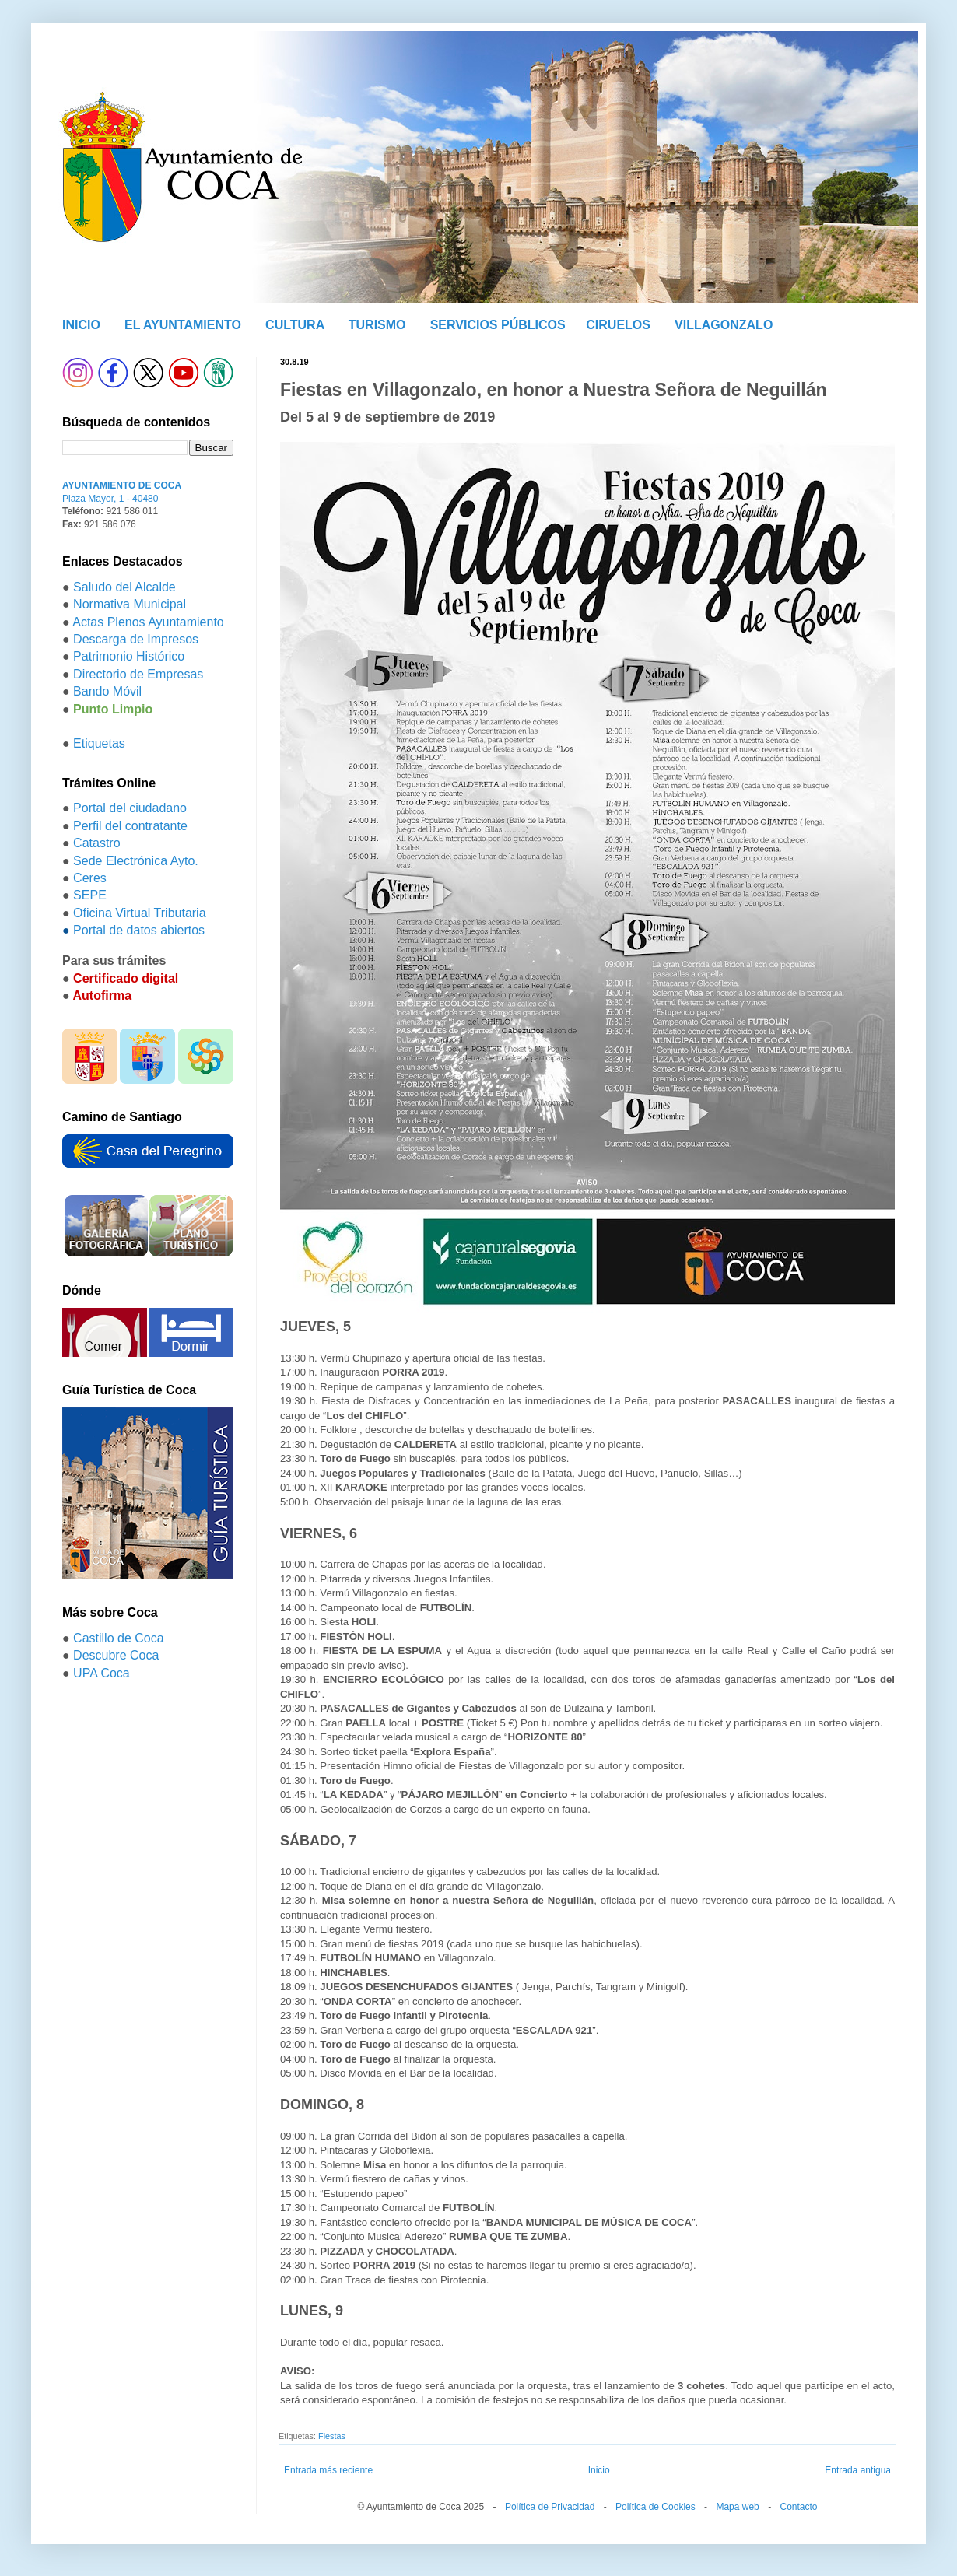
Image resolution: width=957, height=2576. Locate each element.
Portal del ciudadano (130, 808)
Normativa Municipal (129, 604)
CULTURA (294, 324)
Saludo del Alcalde (124, 587)
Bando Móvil (107, 691)
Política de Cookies (655, 2506)
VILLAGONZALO (724, 324)
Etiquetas (99, 743)
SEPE (90, 895)
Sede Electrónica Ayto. (135, 860)
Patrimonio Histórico (128, 656)
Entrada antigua (858, 2470)
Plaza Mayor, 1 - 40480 (110, 498)
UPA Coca (101, 1673)
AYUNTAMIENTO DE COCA (121, 485)
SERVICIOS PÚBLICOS (498, 324)
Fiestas (331, 2436)
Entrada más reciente (328, 2470)
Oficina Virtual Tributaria (139, 913)
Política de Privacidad (549, 2506)
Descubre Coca (116, 1655)
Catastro (96, 843)
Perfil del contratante (130, 825)
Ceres (90, 878)
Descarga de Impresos (135, 639)
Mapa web (737, 2506)
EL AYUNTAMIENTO (182, 324)
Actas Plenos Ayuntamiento (148, 622)
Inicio (599, 2470)
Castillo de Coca (118, 1638)
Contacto (798, 2506)
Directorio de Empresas (138, 674)
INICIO (81, 324)
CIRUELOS (618, 324)
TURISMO (377, 324)
